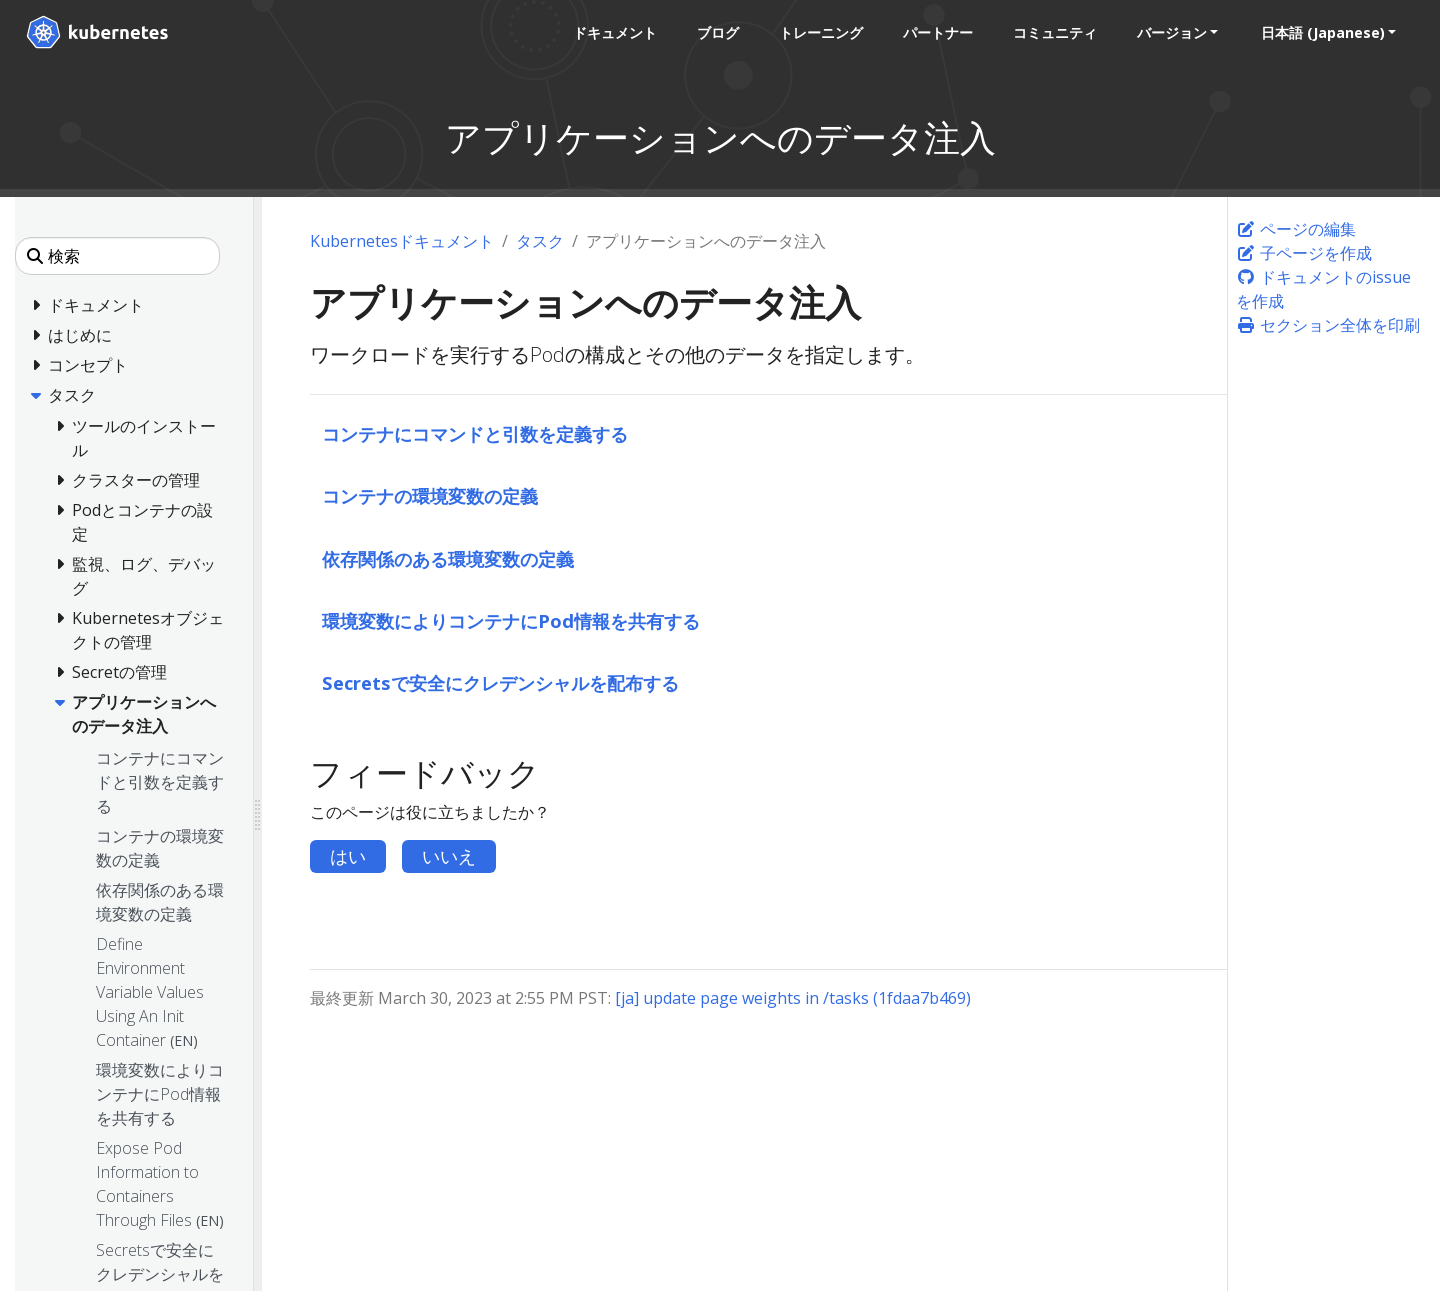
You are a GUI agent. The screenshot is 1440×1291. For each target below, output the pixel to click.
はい (348, 856)
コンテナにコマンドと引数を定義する (475, 433)
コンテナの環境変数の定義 (430, 495)
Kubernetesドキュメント (402, 241)
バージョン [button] (1167, 32)
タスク (540, 241)
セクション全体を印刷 (1328, 325)
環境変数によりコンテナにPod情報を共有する (511, 620)
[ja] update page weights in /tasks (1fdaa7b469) (793, 998)
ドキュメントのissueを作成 (1323, 289)
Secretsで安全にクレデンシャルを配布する (500, 682)
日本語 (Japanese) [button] (1318, 32)
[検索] (117, 256)
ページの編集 (1296, 229)
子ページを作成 (1304, 253)
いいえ (449, 856)
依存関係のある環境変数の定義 (448, 558)
